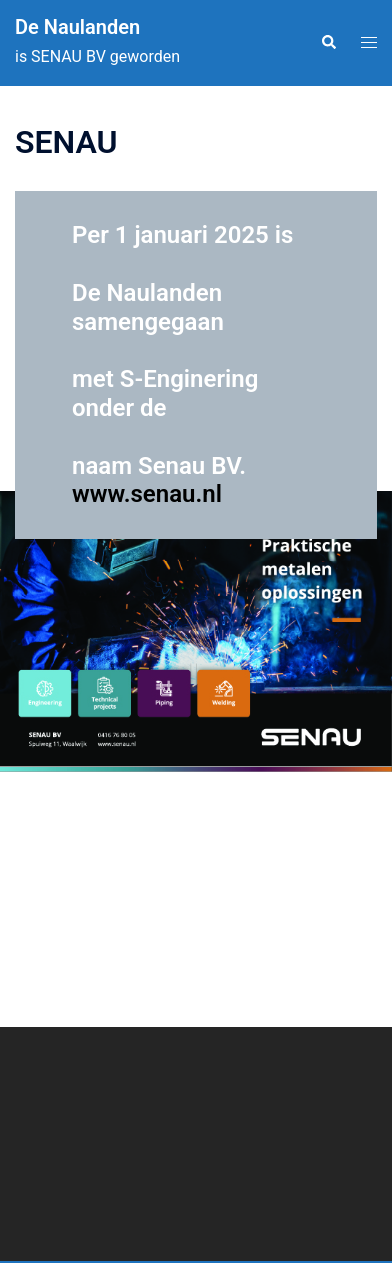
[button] (328, 43)
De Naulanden (77, 27)
